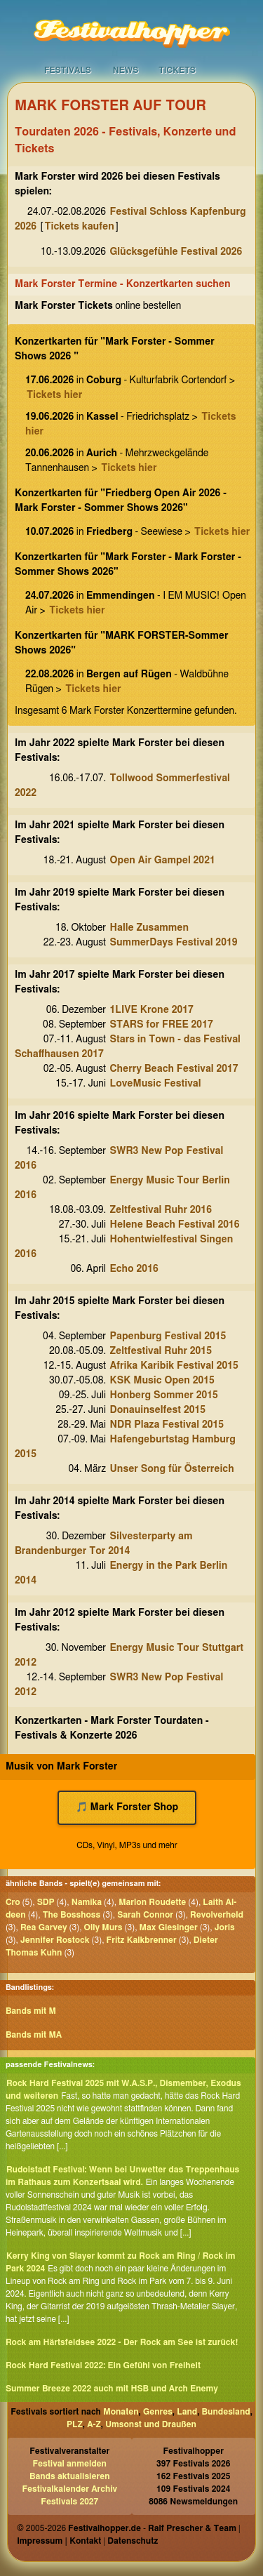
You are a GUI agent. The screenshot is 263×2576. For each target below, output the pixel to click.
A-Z (94, 2424)
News (126, 70)
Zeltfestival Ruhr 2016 (161, 1210)
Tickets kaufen (79, 227)
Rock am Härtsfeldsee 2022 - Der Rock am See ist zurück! (122, 2342)
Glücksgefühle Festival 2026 (176, 252)
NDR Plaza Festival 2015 (167, 1425)
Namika (87, 1902)
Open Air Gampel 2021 (162, 860)
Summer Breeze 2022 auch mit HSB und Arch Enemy (112, 2388)
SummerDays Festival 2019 (174, 943)
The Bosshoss (71, 1915)
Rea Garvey (43, 1927)
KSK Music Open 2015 (162, 1381)
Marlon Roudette (152, 1902)
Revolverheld (216, 1915)
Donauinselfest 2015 (158, 1410)
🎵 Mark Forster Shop (127, 1807)
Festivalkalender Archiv (69, 2489)
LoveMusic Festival (155, 1084)
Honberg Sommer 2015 (164, 1395)
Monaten (120, 2412)
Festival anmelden (70, 2463)
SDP (46, 1902)
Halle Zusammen (149, 928)
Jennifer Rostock (55, 1940)
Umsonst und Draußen (150, 2424)
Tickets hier (54, 395)
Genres (158, 2412)
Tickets (177, 70)
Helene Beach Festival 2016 (175, 1225)
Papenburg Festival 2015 (168, 1336)
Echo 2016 (134, 1269)
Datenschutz (132, 2541)
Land (187, 2412)
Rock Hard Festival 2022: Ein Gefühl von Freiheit (103, 2365)
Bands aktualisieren (69, 2476)
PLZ (75, 2424)
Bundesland (226, 2412)
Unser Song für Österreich (172, 1469)
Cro (13, 1902)
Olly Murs (103, 1927)
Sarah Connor (145, 1915)
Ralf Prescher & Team (192, 2528)
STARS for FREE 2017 (161, 1025)
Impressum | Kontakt (59, 2541)
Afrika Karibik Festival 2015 (174, 1366)
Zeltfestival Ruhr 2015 (161, 1351)
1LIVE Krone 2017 (152, 1010)
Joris (225, 1927)
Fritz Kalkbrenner (142, 1940)
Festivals (67, 70)
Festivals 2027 (69, 2501)
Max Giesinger (169, 1927)
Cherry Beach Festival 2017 (174, 1069)
